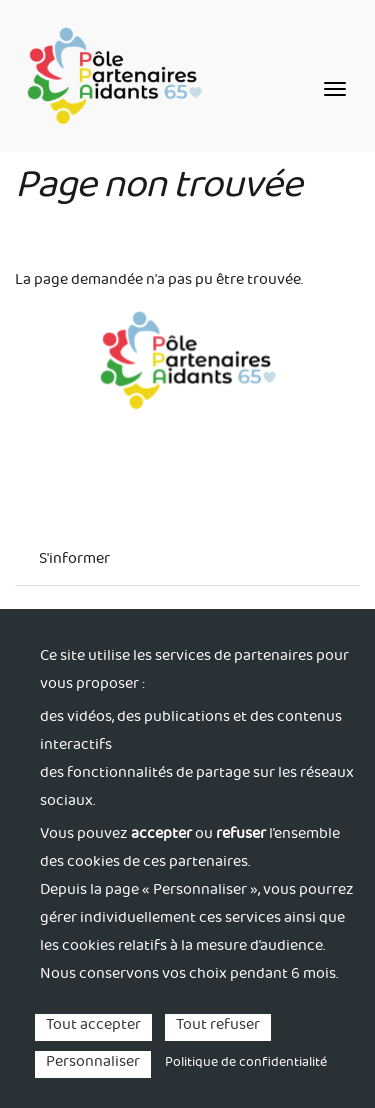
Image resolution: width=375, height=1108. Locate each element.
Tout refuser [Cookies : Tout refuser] (218, 1027)
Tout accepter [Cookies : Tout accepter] (93, 1027)
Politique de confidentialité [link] (246, 1064)
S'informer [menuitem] (74, 561)
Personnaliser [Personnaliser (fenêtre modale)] (93, 1064)
